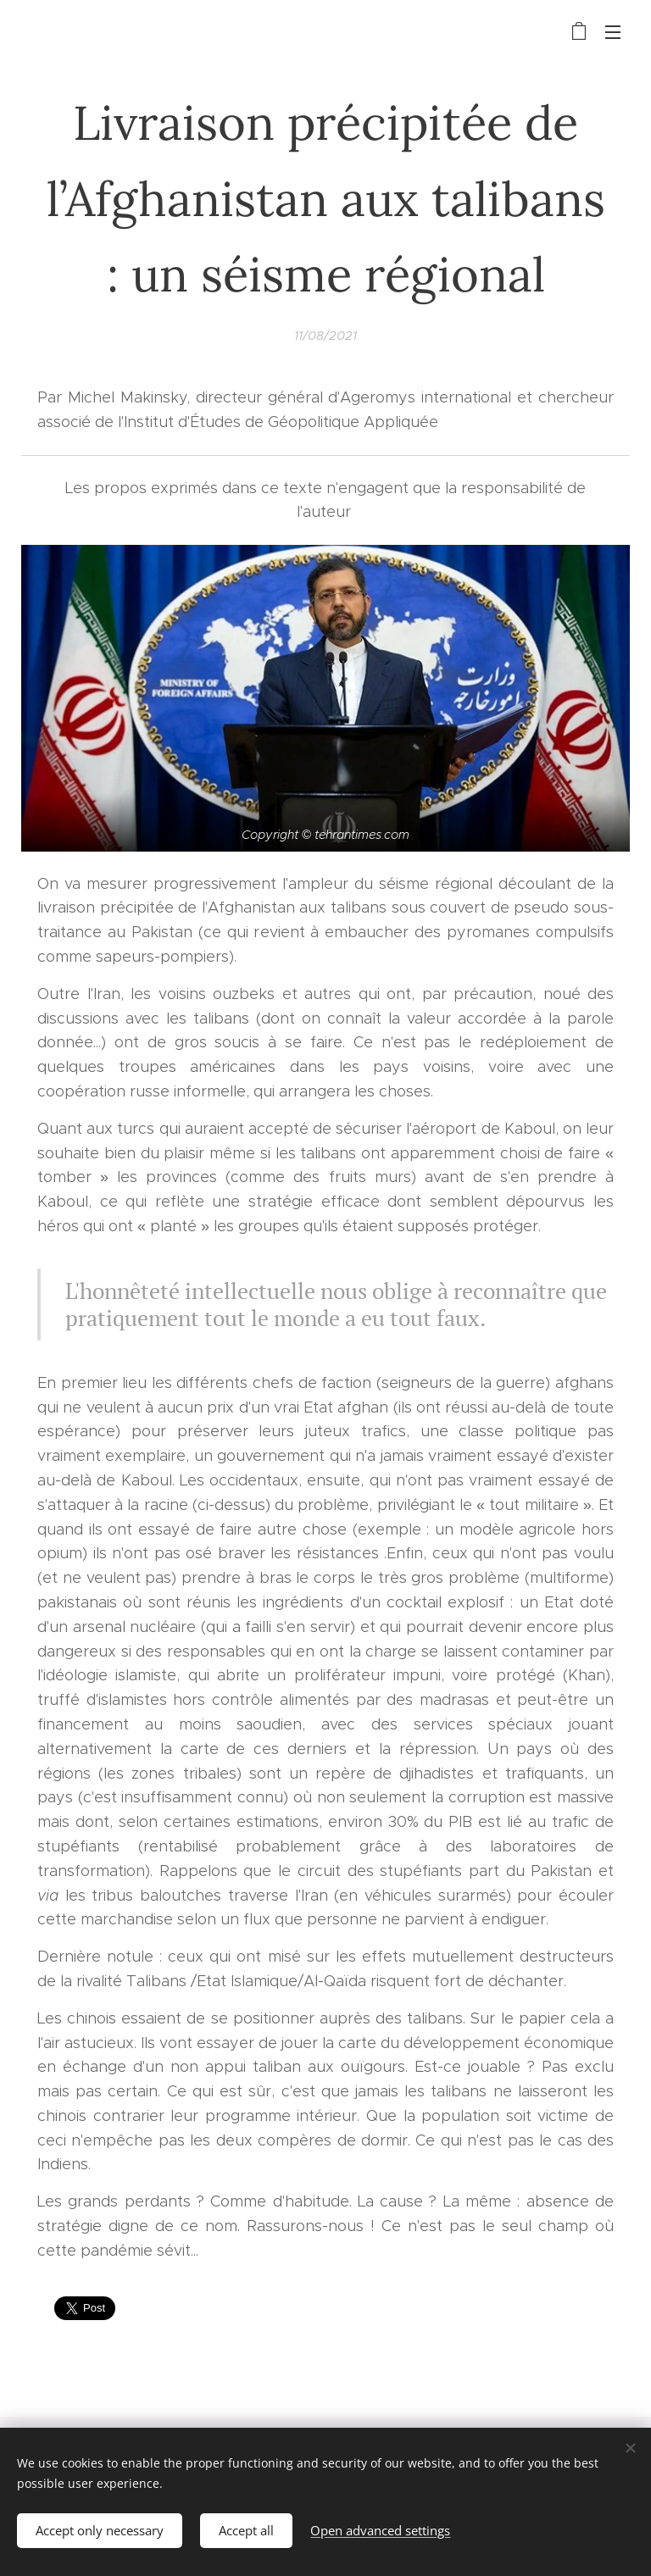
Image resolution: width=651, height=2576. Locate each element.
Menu (612, 32)
